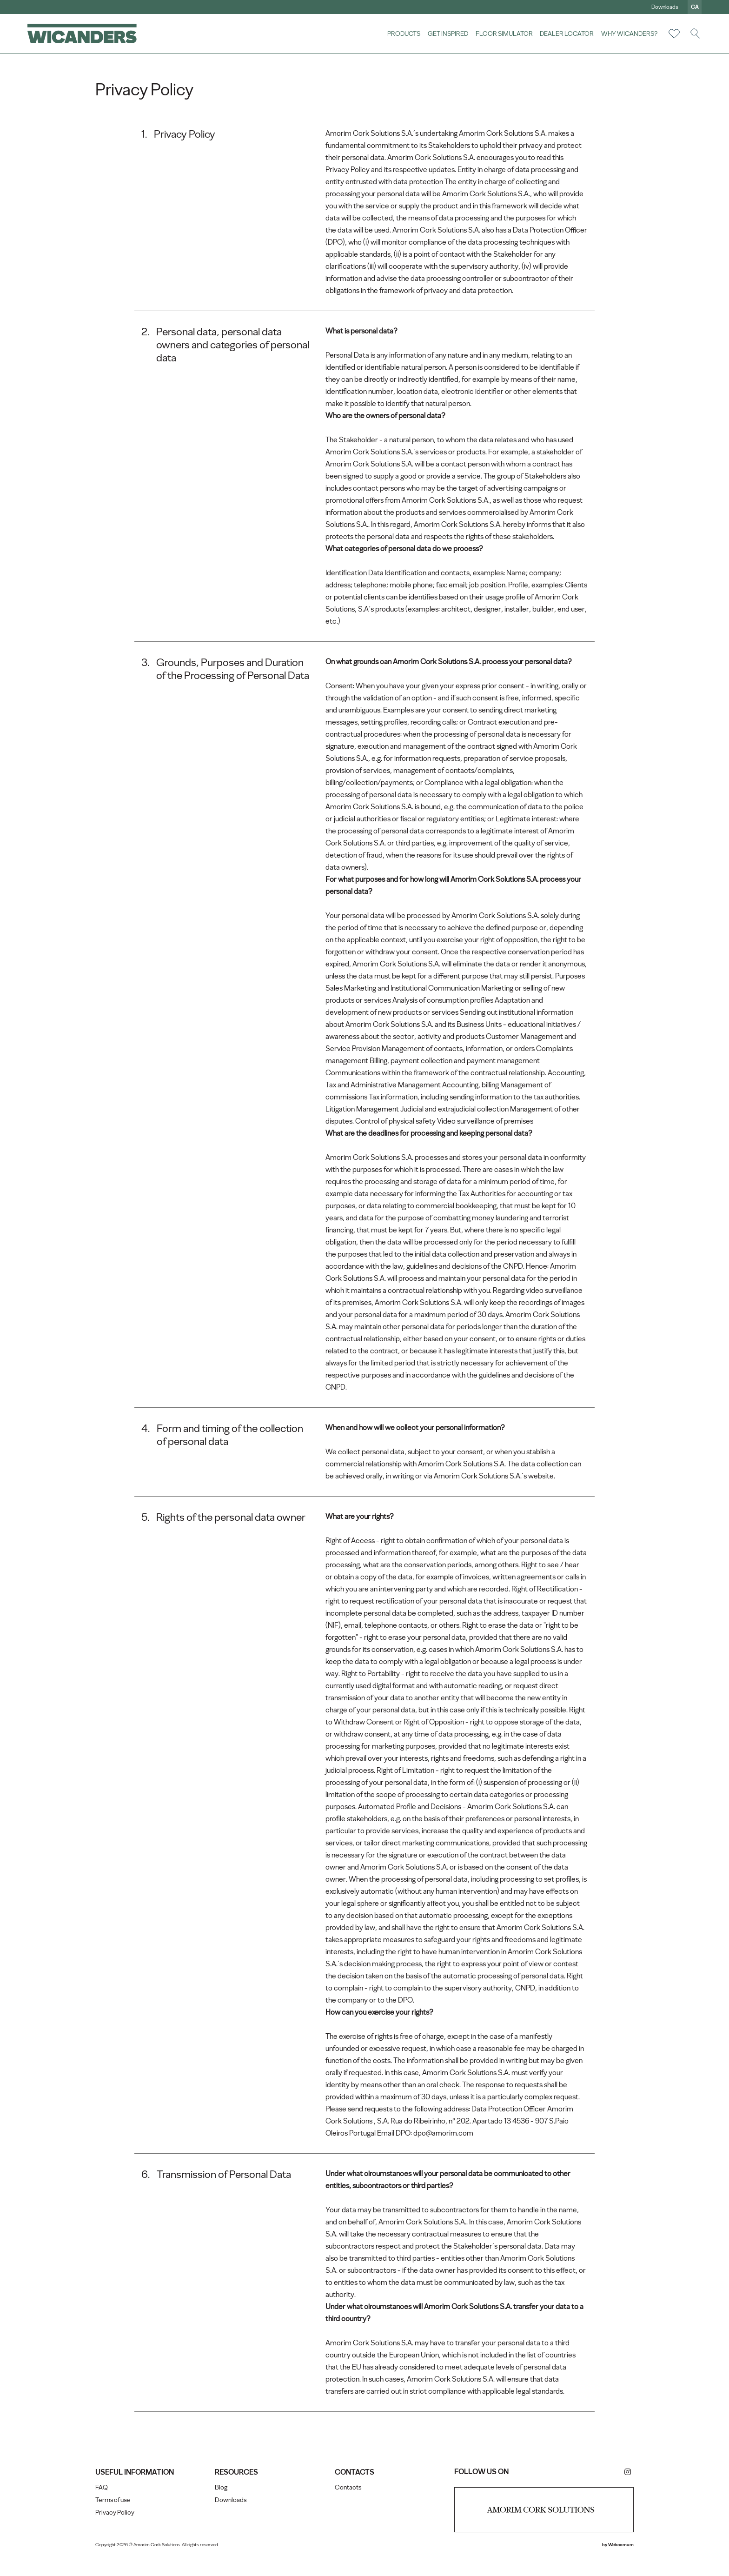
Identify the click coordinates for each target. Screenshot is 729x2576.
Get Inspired (447, 33)
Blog (222, 2506)
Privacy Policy (117, 2532)
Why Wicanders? (629, 33)
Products (403, 33)
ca (694, 7)
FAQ (104, 2506)
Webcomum (618, 2564)
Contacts (348, 2506)
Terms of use (115, 2519)
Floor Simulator (503, 33)
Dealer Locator (566, 33)
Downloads (664, 7)
